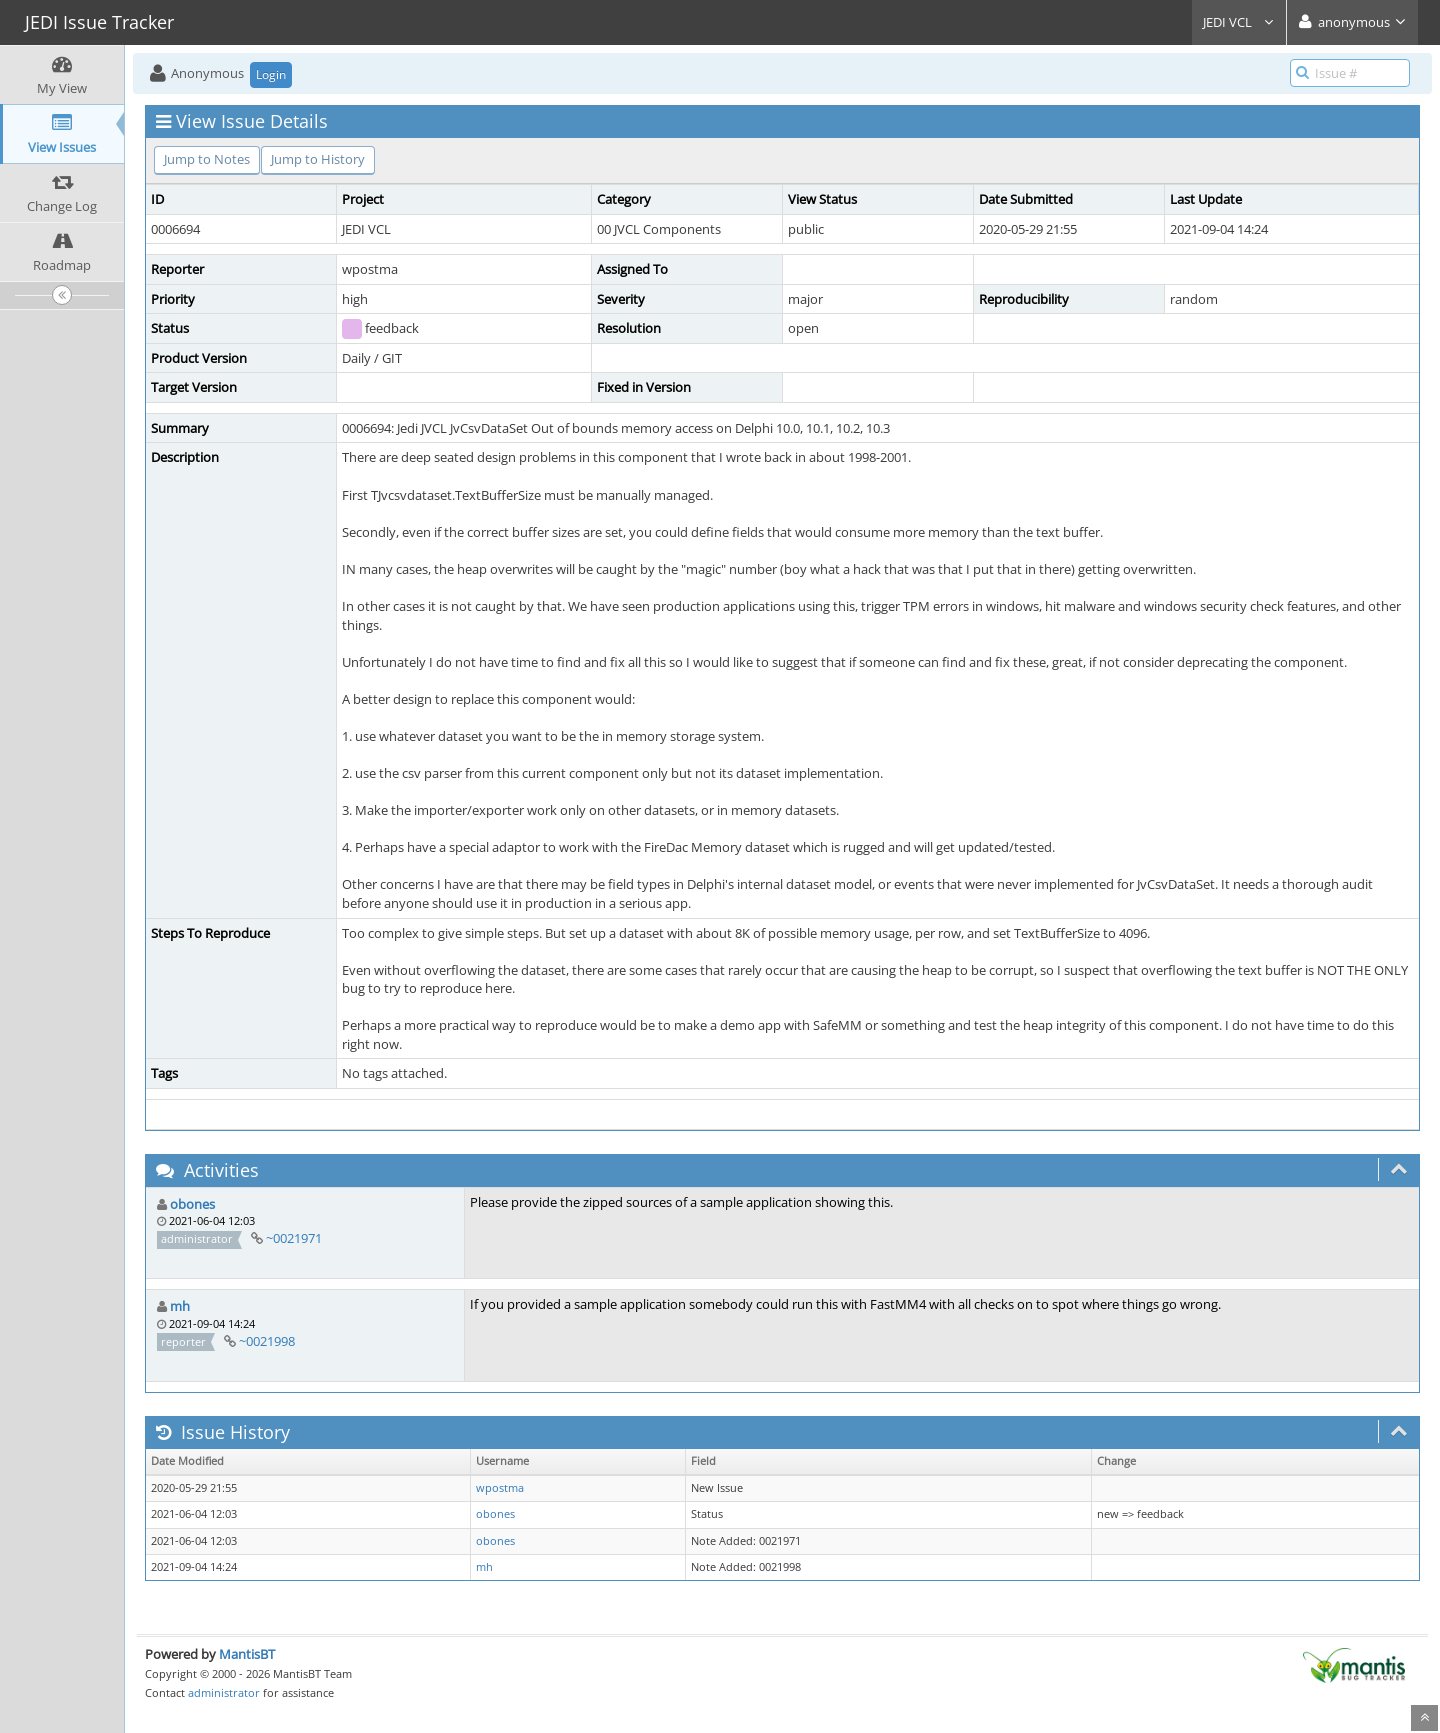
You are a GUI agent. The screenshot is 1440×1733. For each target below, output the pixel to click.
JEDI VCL (1239, 22)
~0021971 (294, 1238)
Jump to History (318, 159)
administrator (224, 1692)
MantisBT (247, 1654)
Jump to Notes (207, 159)
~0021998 (267, 1341)
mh (180, 1306)
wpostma (500, 1488)
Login (271, 74)
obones (192, 1204)
